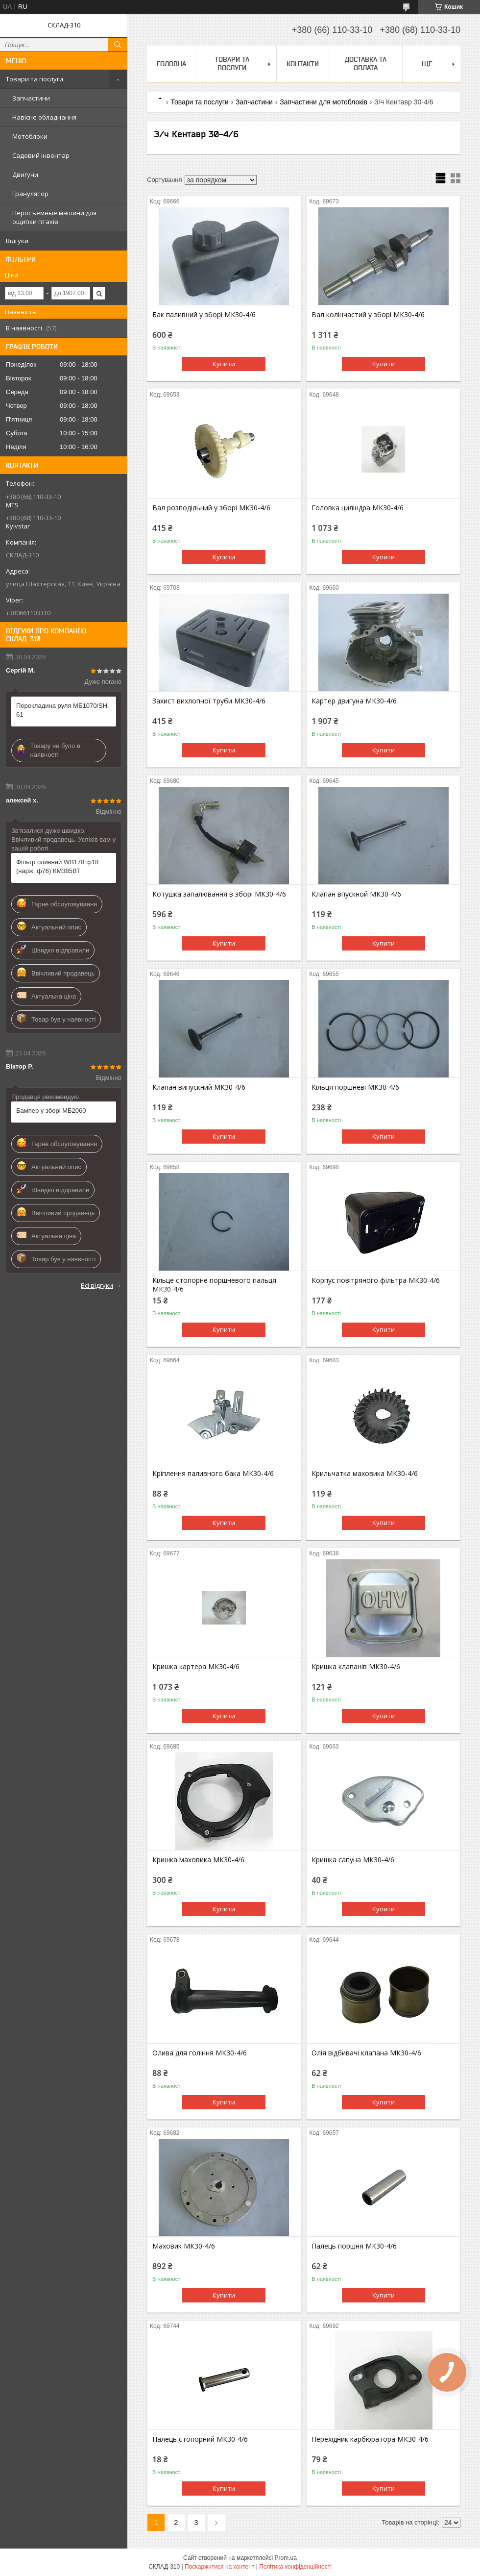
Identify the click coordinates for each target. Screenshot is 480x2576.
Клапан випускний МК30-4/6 (198, 1087)
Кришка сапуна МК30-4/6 (353, 1859)
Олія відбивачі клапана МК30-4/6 (366, 2053)
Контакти (303, 64)
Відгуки (17, 240)
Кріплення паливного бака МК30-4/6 (213, 1473)
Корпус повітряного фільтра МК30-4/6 (376, 1280)
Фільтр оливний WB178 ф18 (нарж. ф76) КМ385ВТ (57, 866)
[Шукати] (117, 44)
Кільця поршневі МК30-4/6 (355, 1087)
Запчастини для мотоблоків (323, 102)
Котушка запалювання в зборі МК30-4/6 (219, 894)
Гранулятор (30, 193)
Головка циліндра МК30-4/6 (358, 507)
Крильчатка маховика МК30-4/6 (365, 1473)
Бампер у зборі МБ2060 (51, 1110)
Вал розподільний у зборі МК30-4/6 (211, 507)
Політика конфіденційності (295, 2566)
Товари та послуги (34, 79)
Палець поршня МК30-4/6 (354, 2246)
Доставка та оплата (365, 63)
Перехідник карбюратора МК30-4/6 (370, 2439)
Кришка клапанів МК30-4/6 (356, 1666)
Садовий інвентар (41, 155)
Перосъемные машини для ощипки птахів (54, 217)
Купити (224, 363)
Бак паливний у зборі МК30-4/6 (204, 314)
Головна (171, 64)
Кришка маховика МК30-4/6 (198, 1859)
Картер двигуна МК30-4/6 (354, 701)
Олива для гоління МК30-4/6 (199, 2053)
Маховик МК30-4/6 (183, 2246)
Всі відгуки (97, 1285)
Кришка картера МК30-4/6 (196, 1666)
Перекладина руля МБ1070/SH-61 (62, 710)
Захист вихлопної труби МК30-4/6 (208, 701)
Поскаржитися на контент (219, 2566)
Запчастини (31, 98)
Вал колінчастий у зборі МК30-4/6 (368, 314)
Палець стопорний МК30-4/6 (200, 2439)
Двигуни (25, 174)
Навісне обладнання (44, 117)
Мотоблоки (30, 136)
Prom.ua (286, 2557)
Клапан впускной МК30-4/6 (356, 894)
